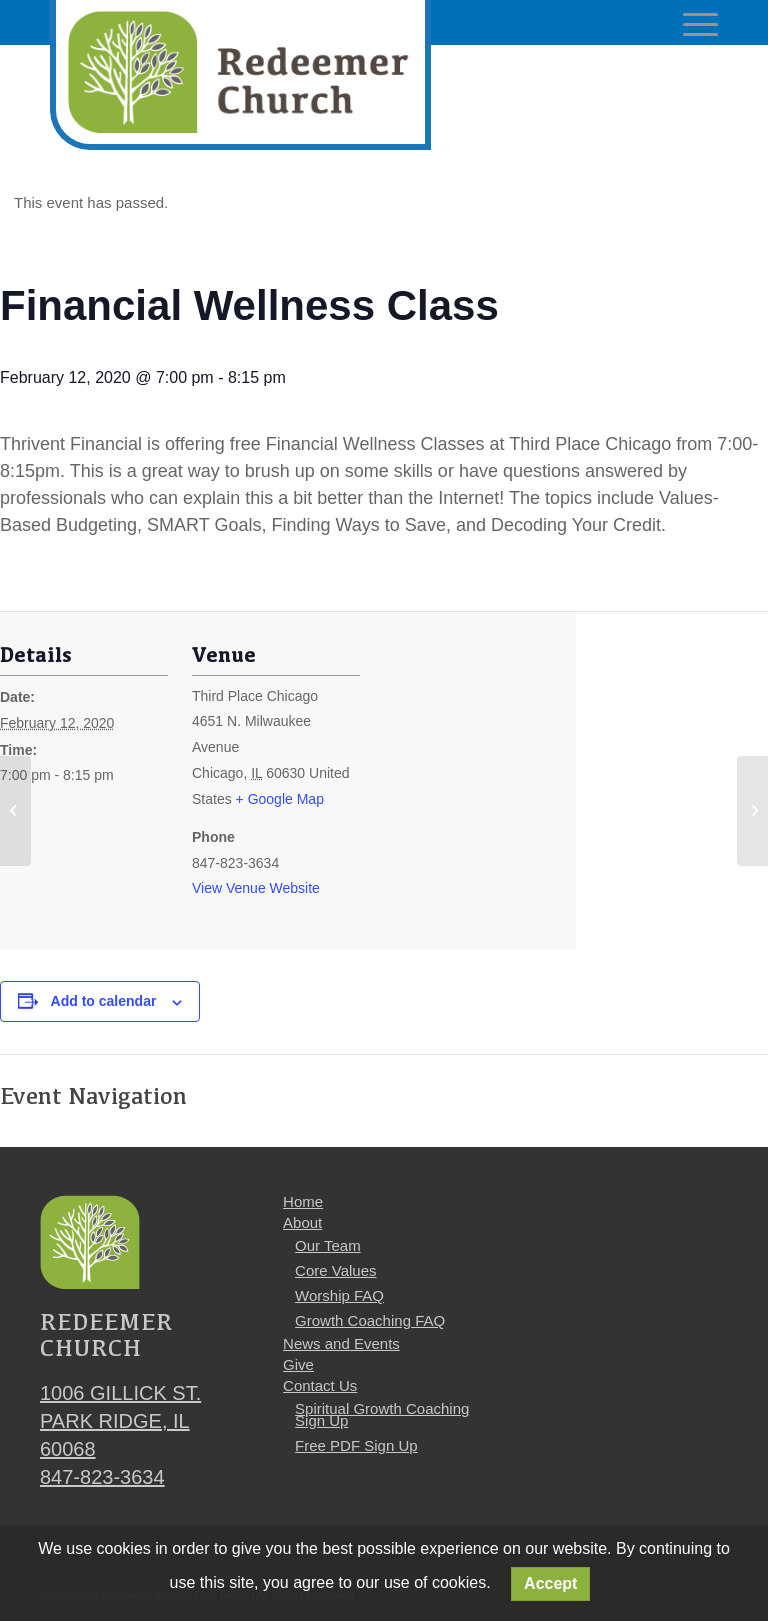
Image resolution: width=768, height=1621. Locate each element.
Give (298, 1364)
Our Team (328, 1245)
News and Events (341, 1343)
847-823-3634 (102, 1477)
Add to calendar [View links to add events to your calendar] (104, 1001)
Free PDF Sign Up (356, 1445)
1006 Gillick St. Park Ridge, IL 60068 (120, 1421)
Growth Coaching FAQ (370, 1320)
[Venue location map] (489, 780)
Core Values (335, 1270)
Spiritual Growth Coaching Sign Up (382, 1414)
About (302, 1222)
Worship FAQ (339, 1295)
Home (303, 1201)
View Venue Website (256, 888)
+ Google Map (280, 799)
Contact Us (320, 1385)
